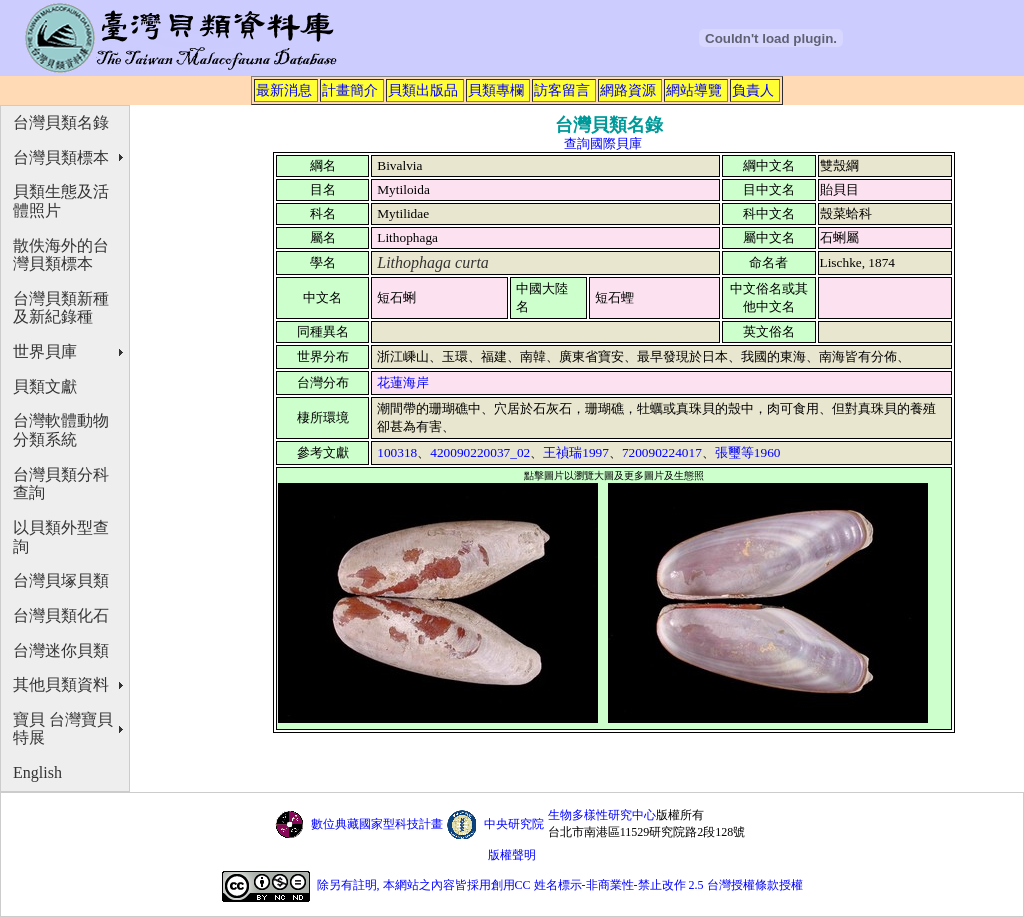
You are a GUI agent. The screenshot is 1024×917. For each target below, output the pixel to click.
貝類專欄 (496, 90)
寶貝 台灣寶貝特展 (63, 729)
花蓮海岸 (403, 382)
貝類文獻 (45, 386)
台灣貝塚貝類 (61, 580)
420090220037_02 (480, 452)
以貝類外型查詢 (61, 537)
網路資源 (628, 90)
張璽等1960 (748, 452)
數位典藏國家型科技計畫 (377, 824)
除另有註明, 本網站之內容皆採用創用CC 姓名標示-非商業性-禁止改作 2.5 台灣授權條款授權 (560, 885)
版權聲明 (512, 855)
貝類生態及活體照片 (61, 201)
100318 (397, 452)
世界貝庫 (45, 351)
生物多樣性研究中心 (602, 815)
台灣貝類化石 (61, 615)
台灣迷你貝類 (61, 650)
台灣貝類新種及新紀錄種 (61, 308)
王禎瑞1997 (576, 452)
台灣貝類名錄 (61, 122)
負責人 (753, 90)
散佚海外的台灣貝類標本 (61, 255)
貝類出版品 (423, 90)
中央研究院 (514, 824)
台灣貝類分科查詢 (61, 484)
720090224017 (662, 452)
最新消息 (284, 90)
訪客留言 (562, 90)
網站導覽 (694, 90)
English (37, 772)
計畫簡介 (350, 90)
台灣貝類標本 (61, 157)
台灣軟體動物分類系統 (61, 430)
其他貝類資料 (61, 684)
